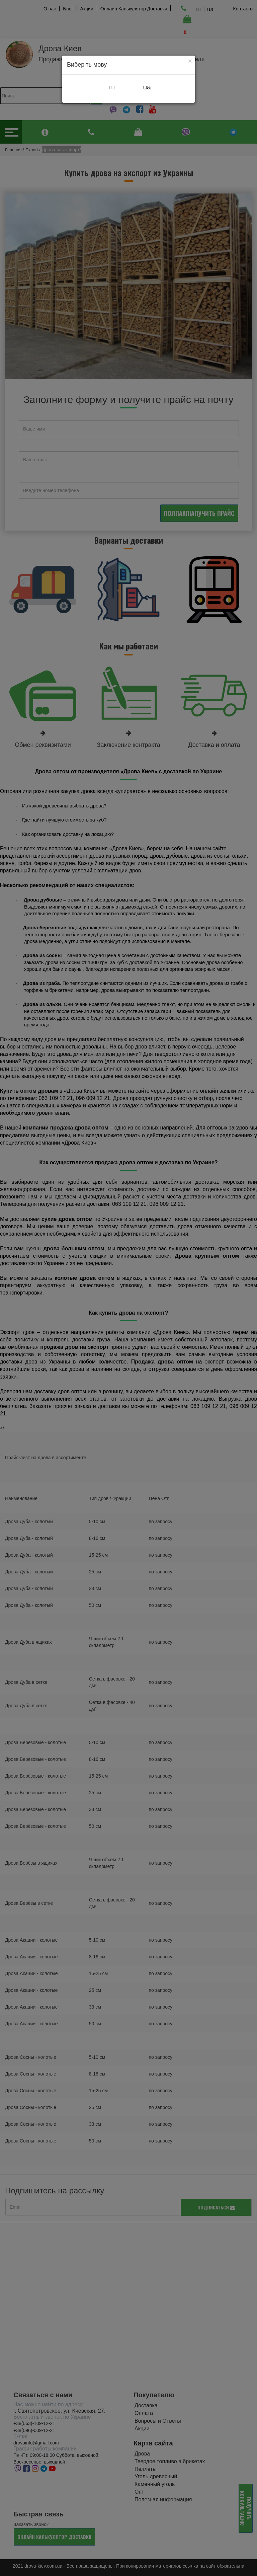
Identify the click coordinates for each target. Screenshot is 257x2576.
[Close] (190, 60)
